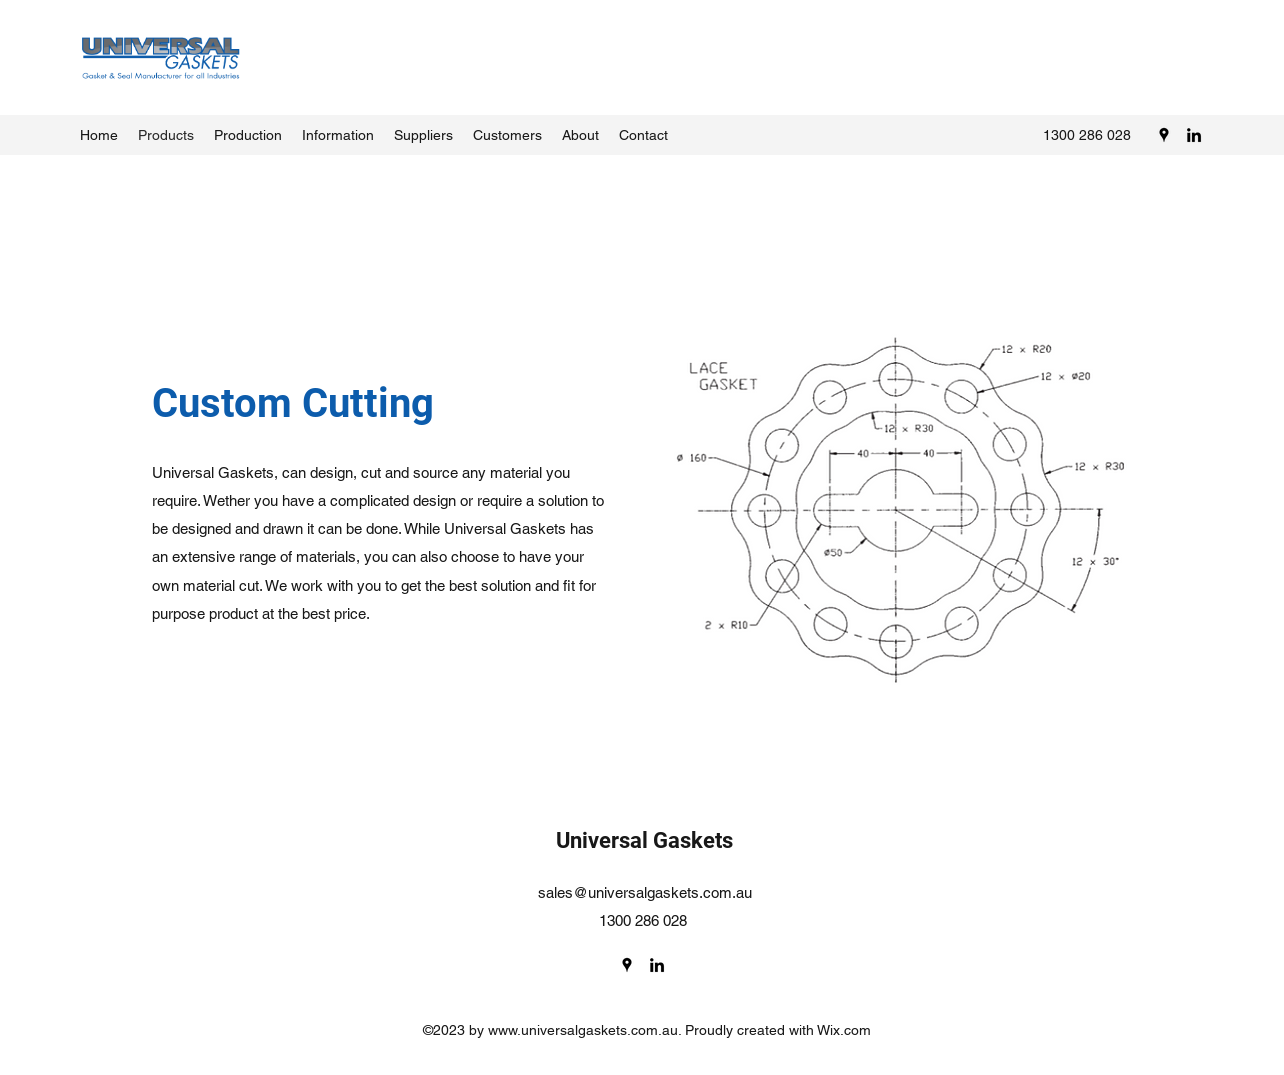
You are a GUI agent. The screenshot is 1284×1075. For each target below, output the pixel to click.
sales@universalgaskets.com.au (645, 892)
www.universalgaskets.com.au (583, 1030)
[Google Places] (1164, 135)
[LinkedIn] (1194, 135)
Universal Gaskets (644, 840)
